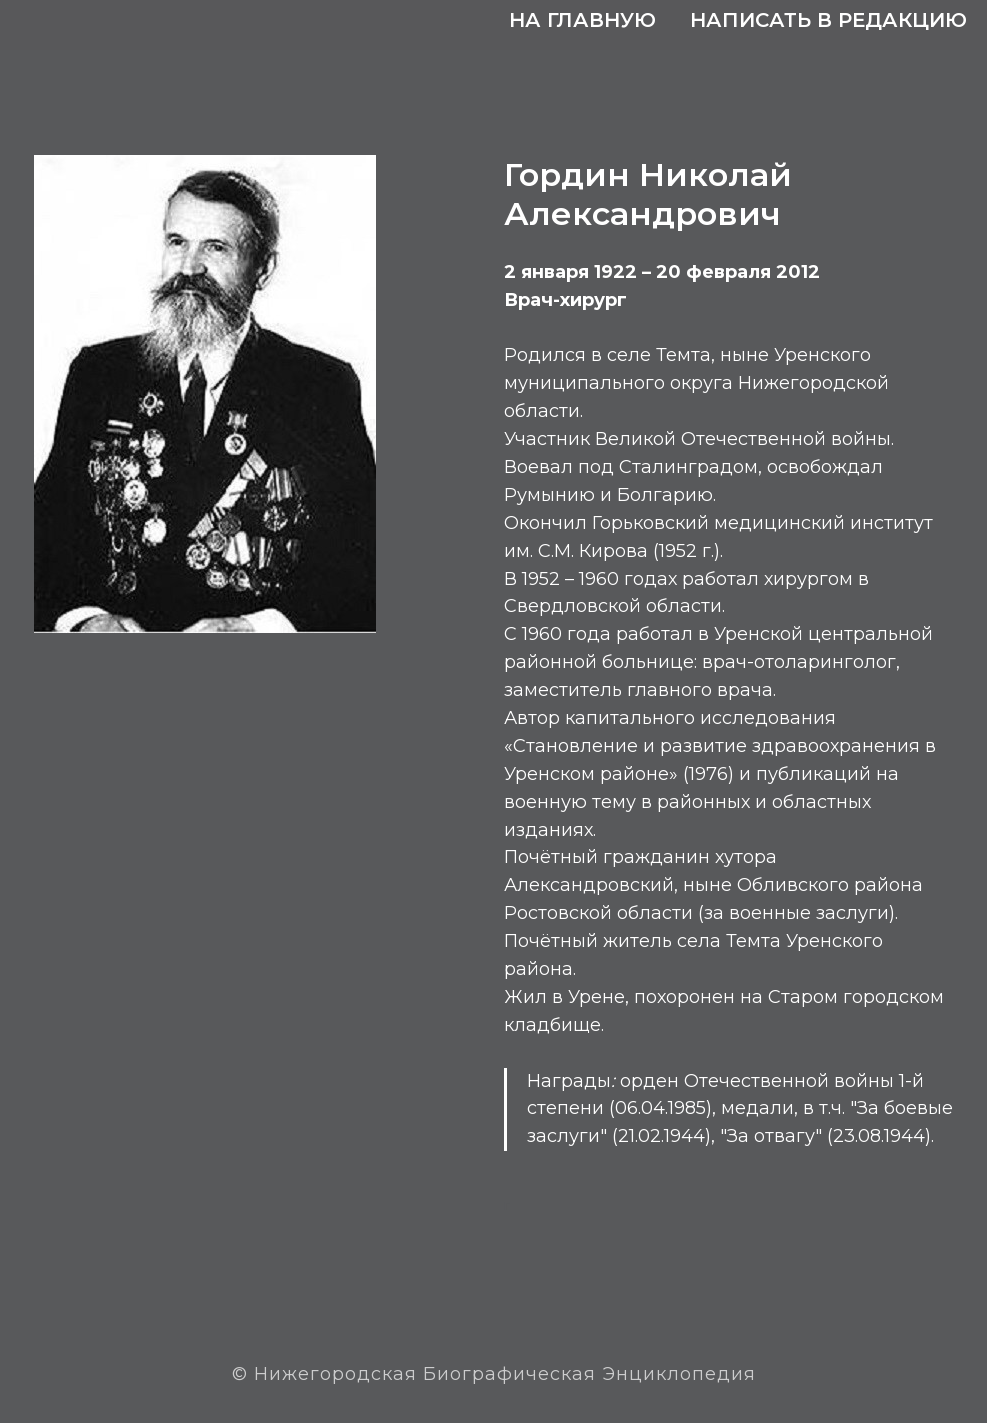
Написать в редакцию (828, 20)
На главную (582, 20)
